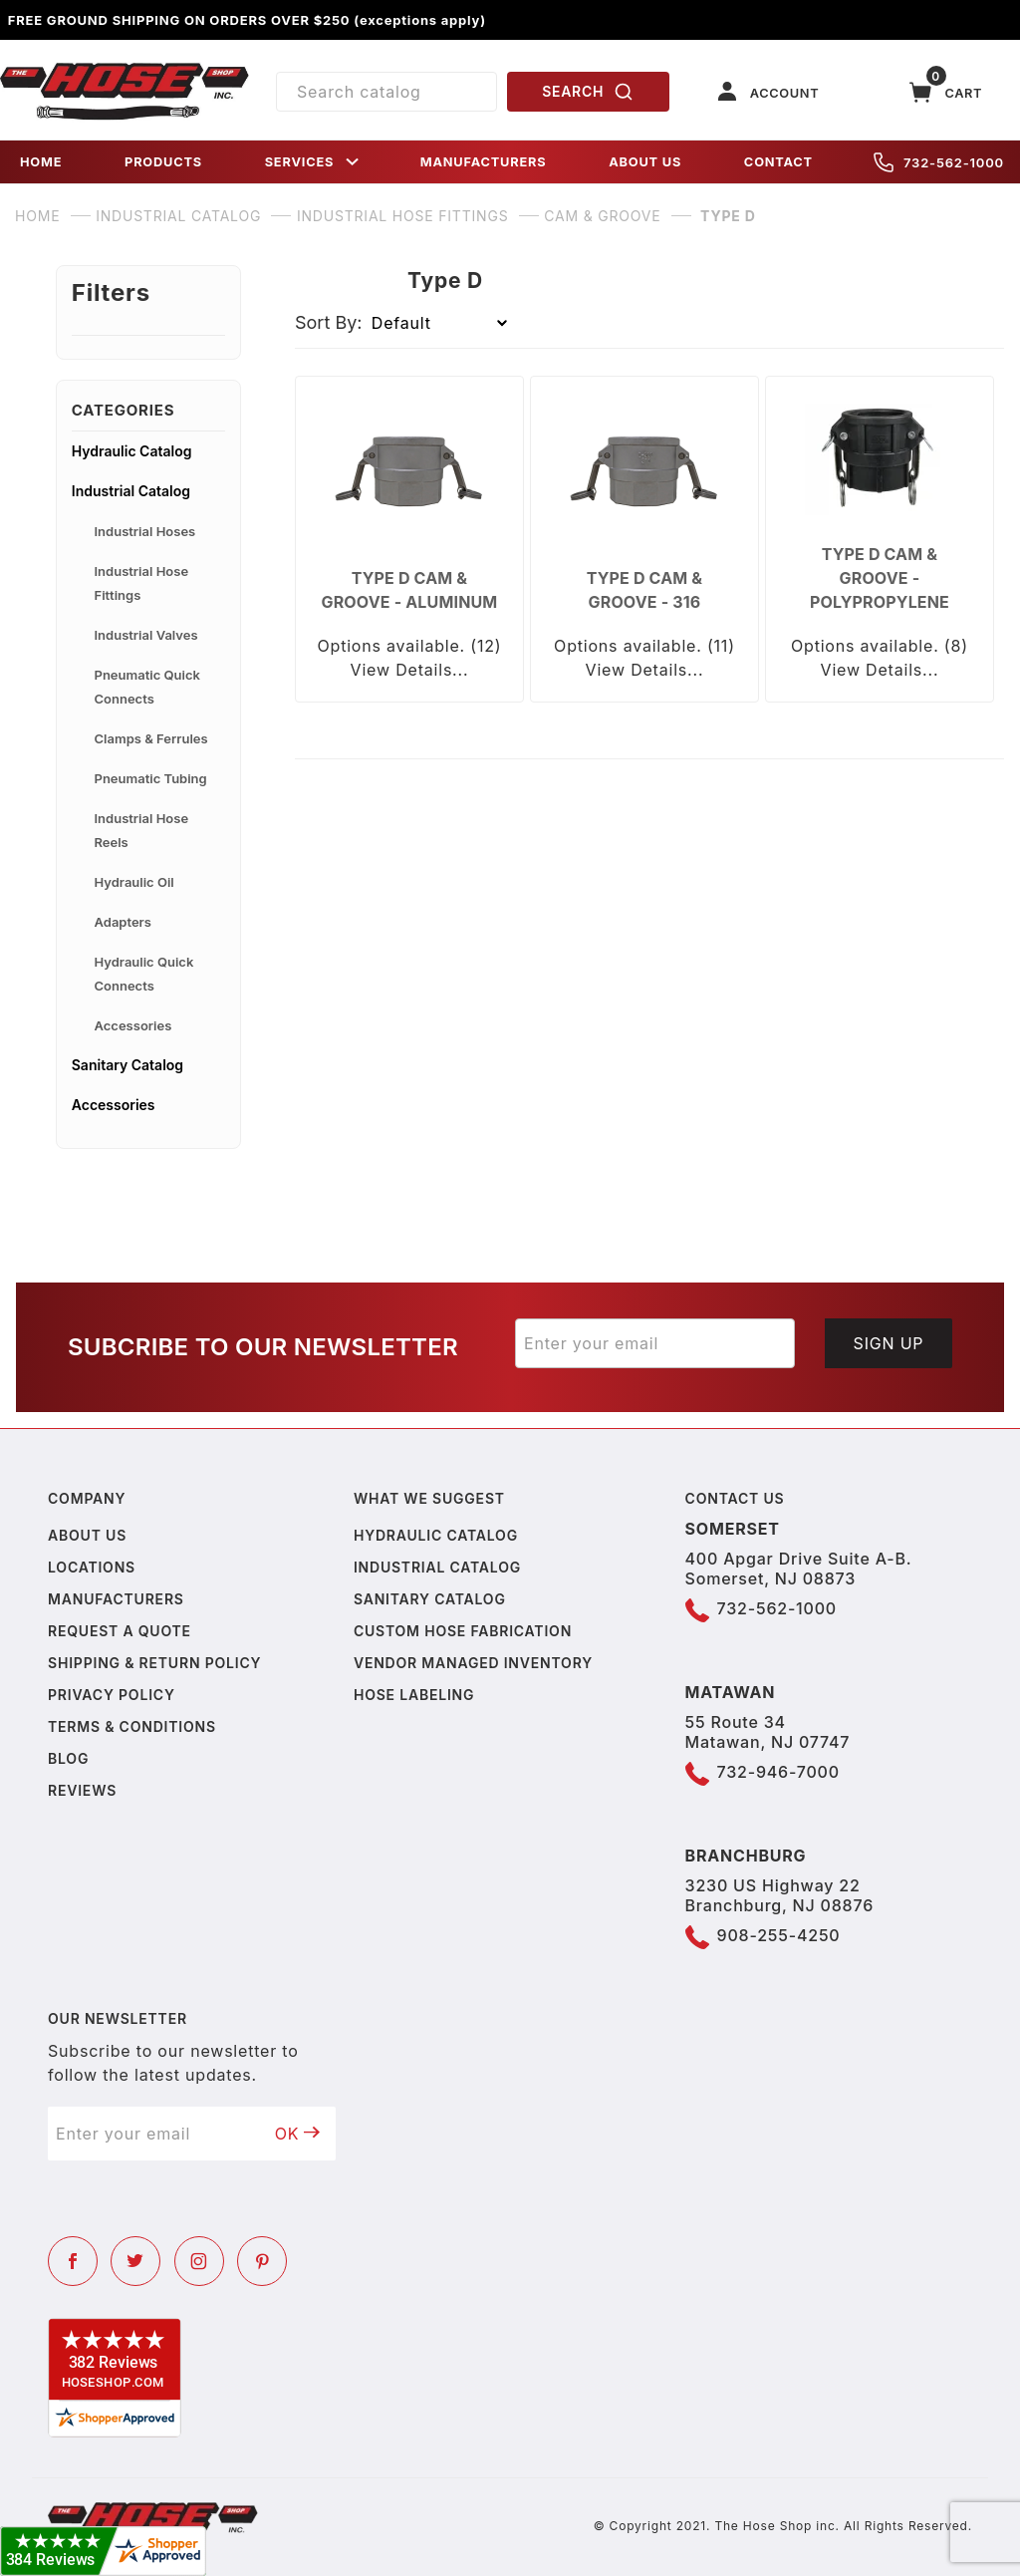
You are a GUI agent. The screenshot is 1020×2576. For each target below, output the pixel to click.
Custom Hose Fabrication (463, 1630)
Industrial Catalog (131, 490)
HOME (41, 161)
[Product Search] (386, 92)
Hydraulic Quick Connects (144, 974)
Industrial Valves (146, 635)
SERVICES (314, 161)
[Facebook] (73, 2261)
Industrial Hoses (145, 531)
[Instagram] (199, 2261)
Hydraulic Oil (134, 882)
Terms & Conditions (132, 1726)
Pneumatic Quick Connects (147, 687)
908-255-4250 (779, 1935)
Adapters (123, 922)
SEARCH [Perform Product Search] (588, 92)
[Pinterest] (262, 2261)
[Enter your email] (655, 1343)
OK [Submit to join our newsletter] (298, 2134)
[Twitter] (135, 2261)
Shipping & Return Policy (154, 1662)
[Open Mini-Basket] (946, 92)
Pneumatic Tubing (151, 778)
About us (87, 1535)
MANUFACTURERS (483, 161)
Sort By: (329, 322)
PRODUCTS (163, 161)
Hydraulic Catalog (132, 450)
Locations (91, 1567)
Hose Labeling (414, 1694)
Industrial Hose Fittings (142, 583)
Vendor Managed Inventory (473, 1662)
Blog (68, 1758)
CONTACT (778, 161)
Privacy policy (111, 1694)
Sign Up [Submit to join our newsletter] (889, 1343)
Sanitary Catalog (127, 1064)
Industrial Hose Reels (142, 830)
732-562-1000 (939, 162)
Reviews (82, 1790)
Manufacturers (116, 1598)
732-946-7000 (778, 1772)
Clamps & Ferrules (151, 738)
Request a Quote (119, 1630)
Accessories (133, 1025)
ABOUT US (645, 161)
